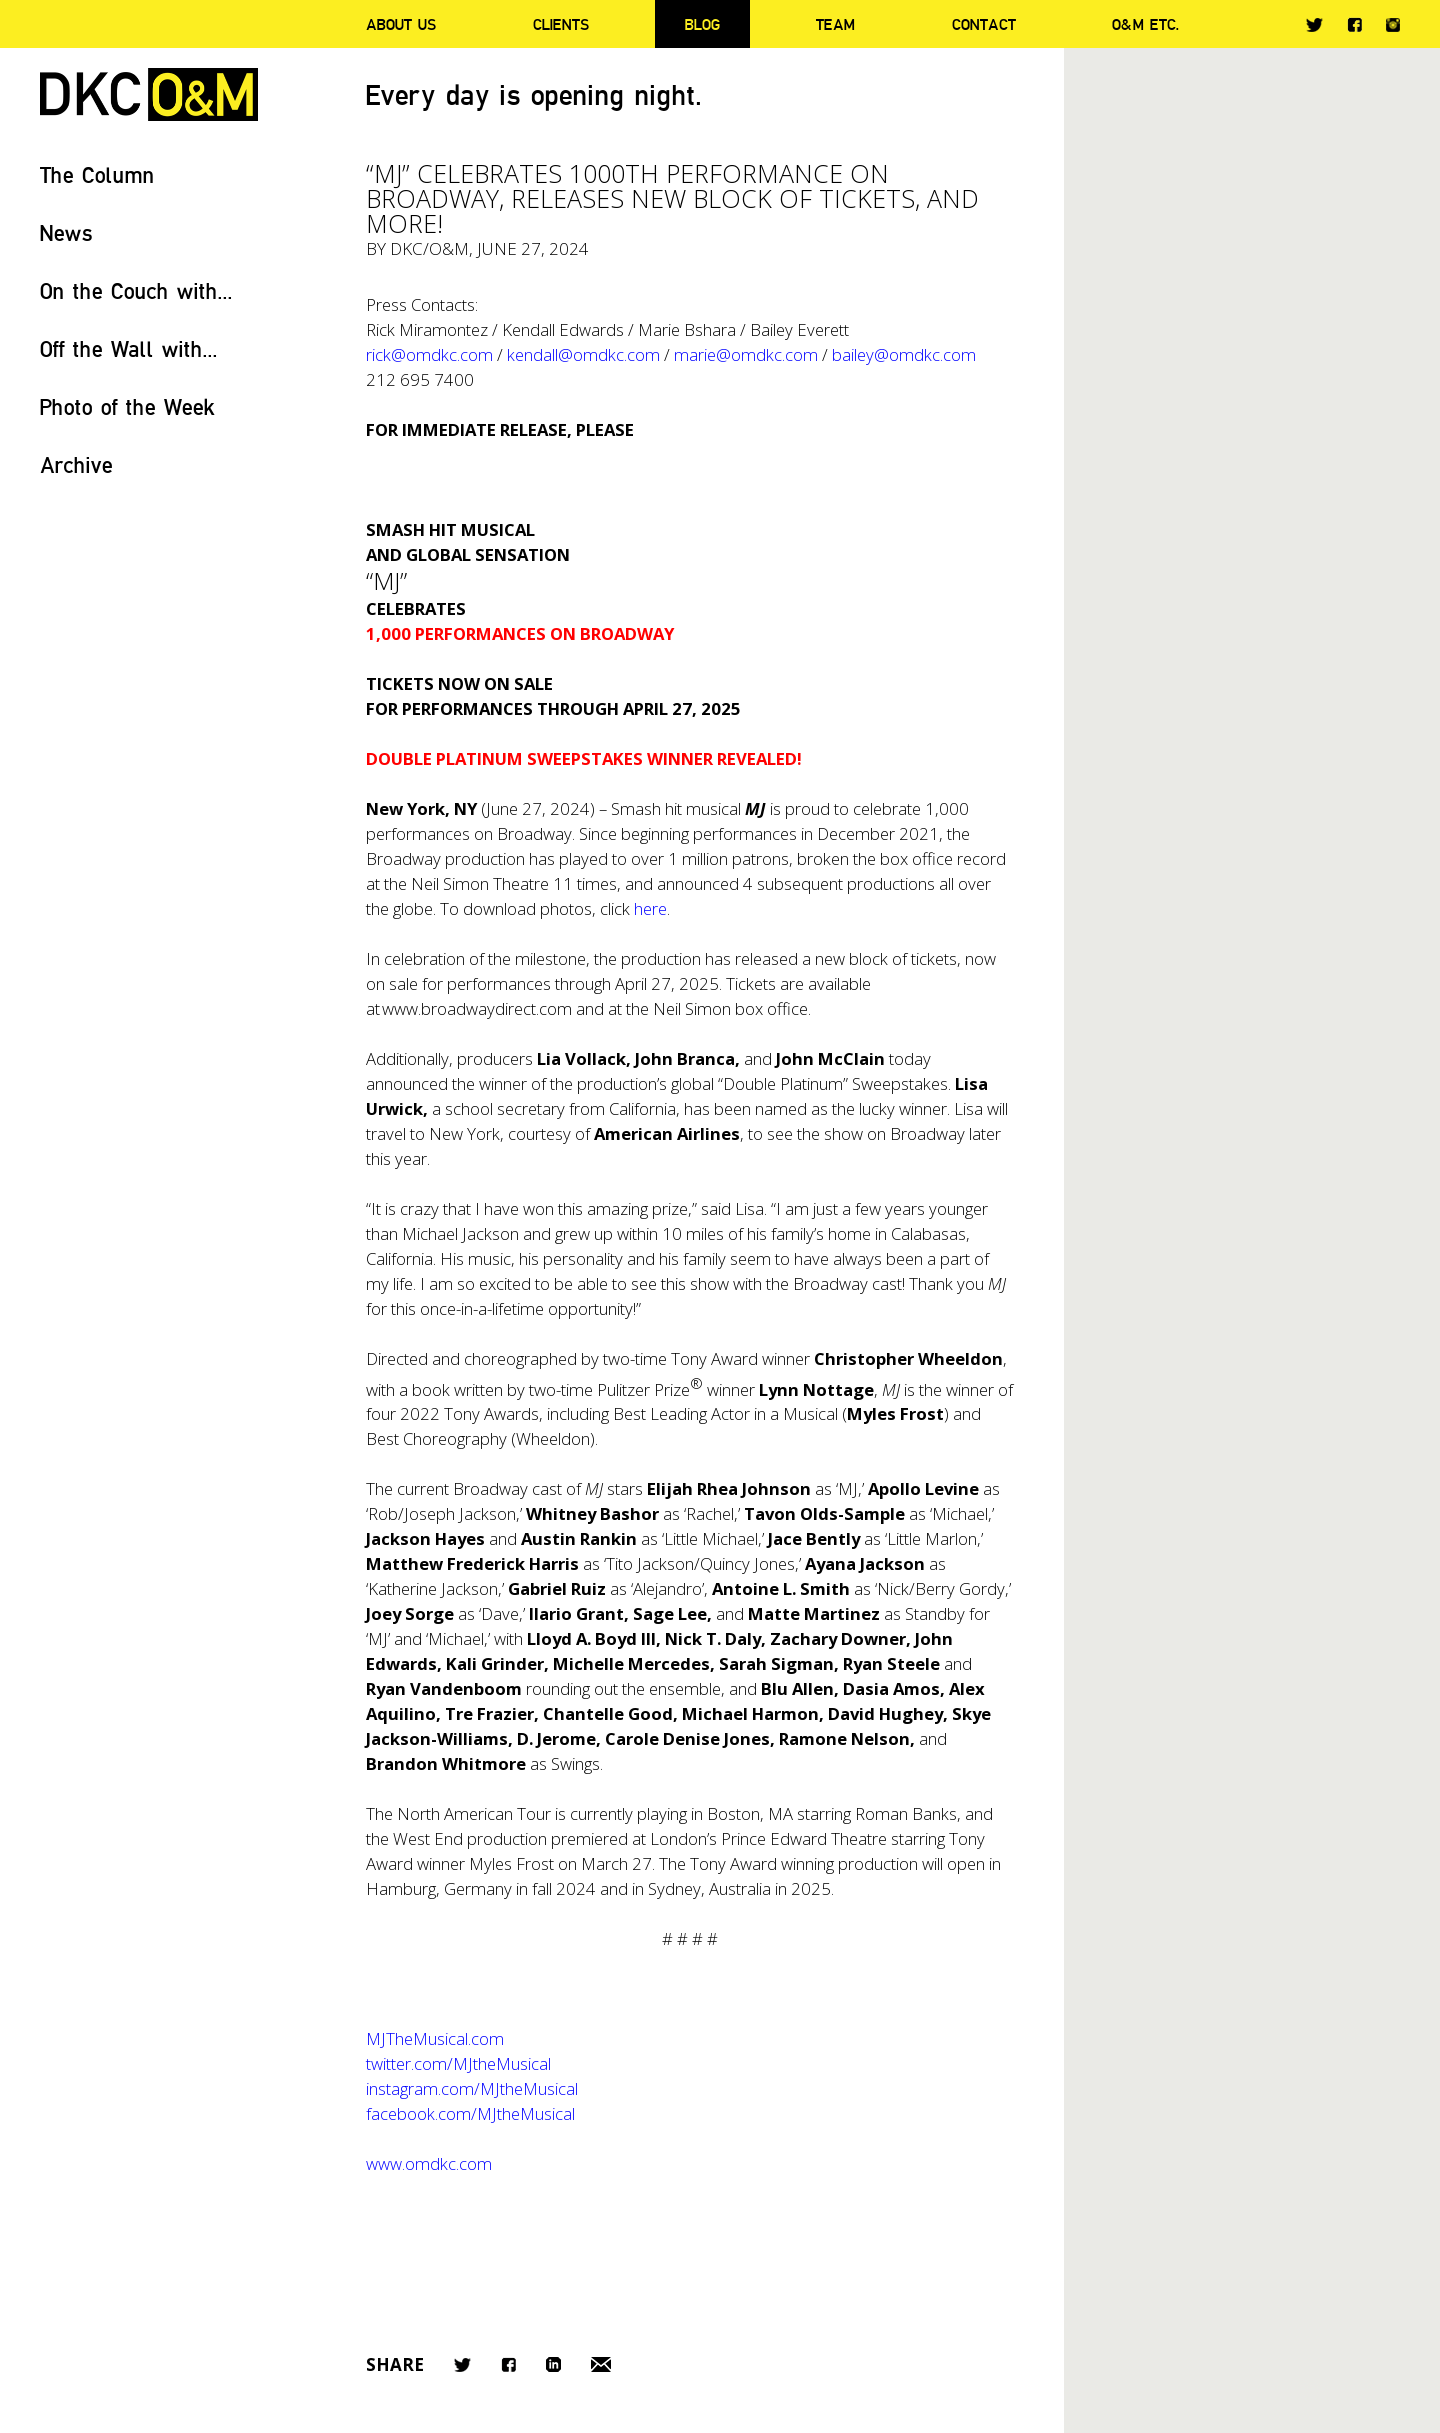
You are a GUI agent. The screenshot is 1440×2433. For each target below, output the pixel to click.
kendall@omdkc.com (583, 354)
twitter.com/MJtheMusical (458, 2063)
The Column (97, 174)
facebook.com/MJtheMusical (470, 2113)
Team (835, 24)
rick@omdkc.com (429, 354)
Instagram (1393, 25)
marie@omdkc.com (746, 354)
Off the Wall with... (129, 348)
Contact (984, 24)
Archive (76, 464)
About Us (401, 24)
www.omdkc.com (429, 2163)
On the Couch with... (136, 290)
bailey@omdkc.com (904, 354)
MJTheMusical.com (435, 2038)
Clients (561, 24)
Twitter (1314, 25)
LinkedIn (553, 2364)
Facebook (1354, 24)
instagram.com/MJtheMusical (472, 2088)
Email (601, 2364)
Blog (702, 24)
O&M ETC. (1146, 24)
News (66, 232)
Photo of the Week (127, 406)
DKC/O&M (149, 94)
